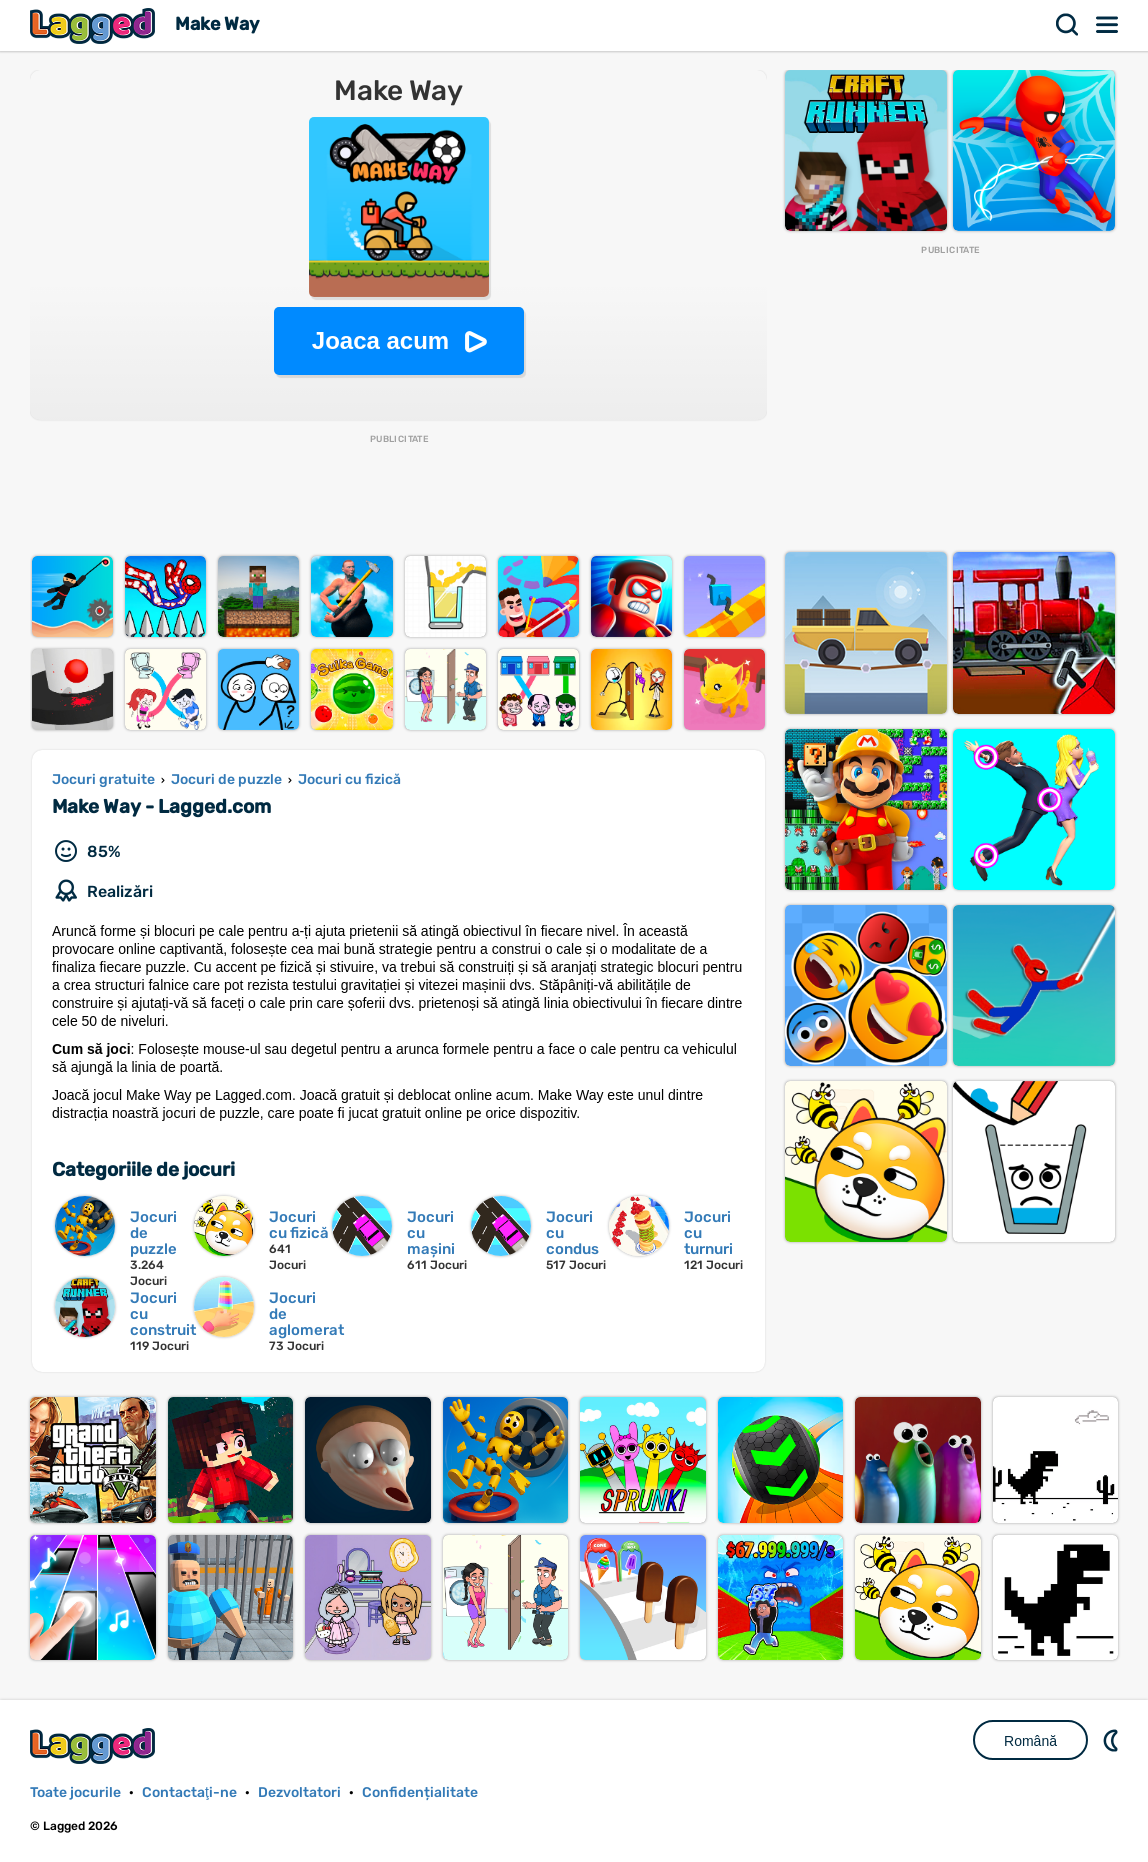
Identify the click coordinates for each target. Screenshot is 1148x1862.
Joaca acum (380, 340)
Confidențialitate (420, 1792)
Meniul (1108, 25)
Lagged (95, 25)
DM (1113, 1740)
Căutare (1068, 25)
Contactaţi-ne (189, 1792)
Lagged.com (95, 1745)
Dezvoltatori (299, 1792)
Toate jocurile (75, 1792)
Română (1030, 1741)
